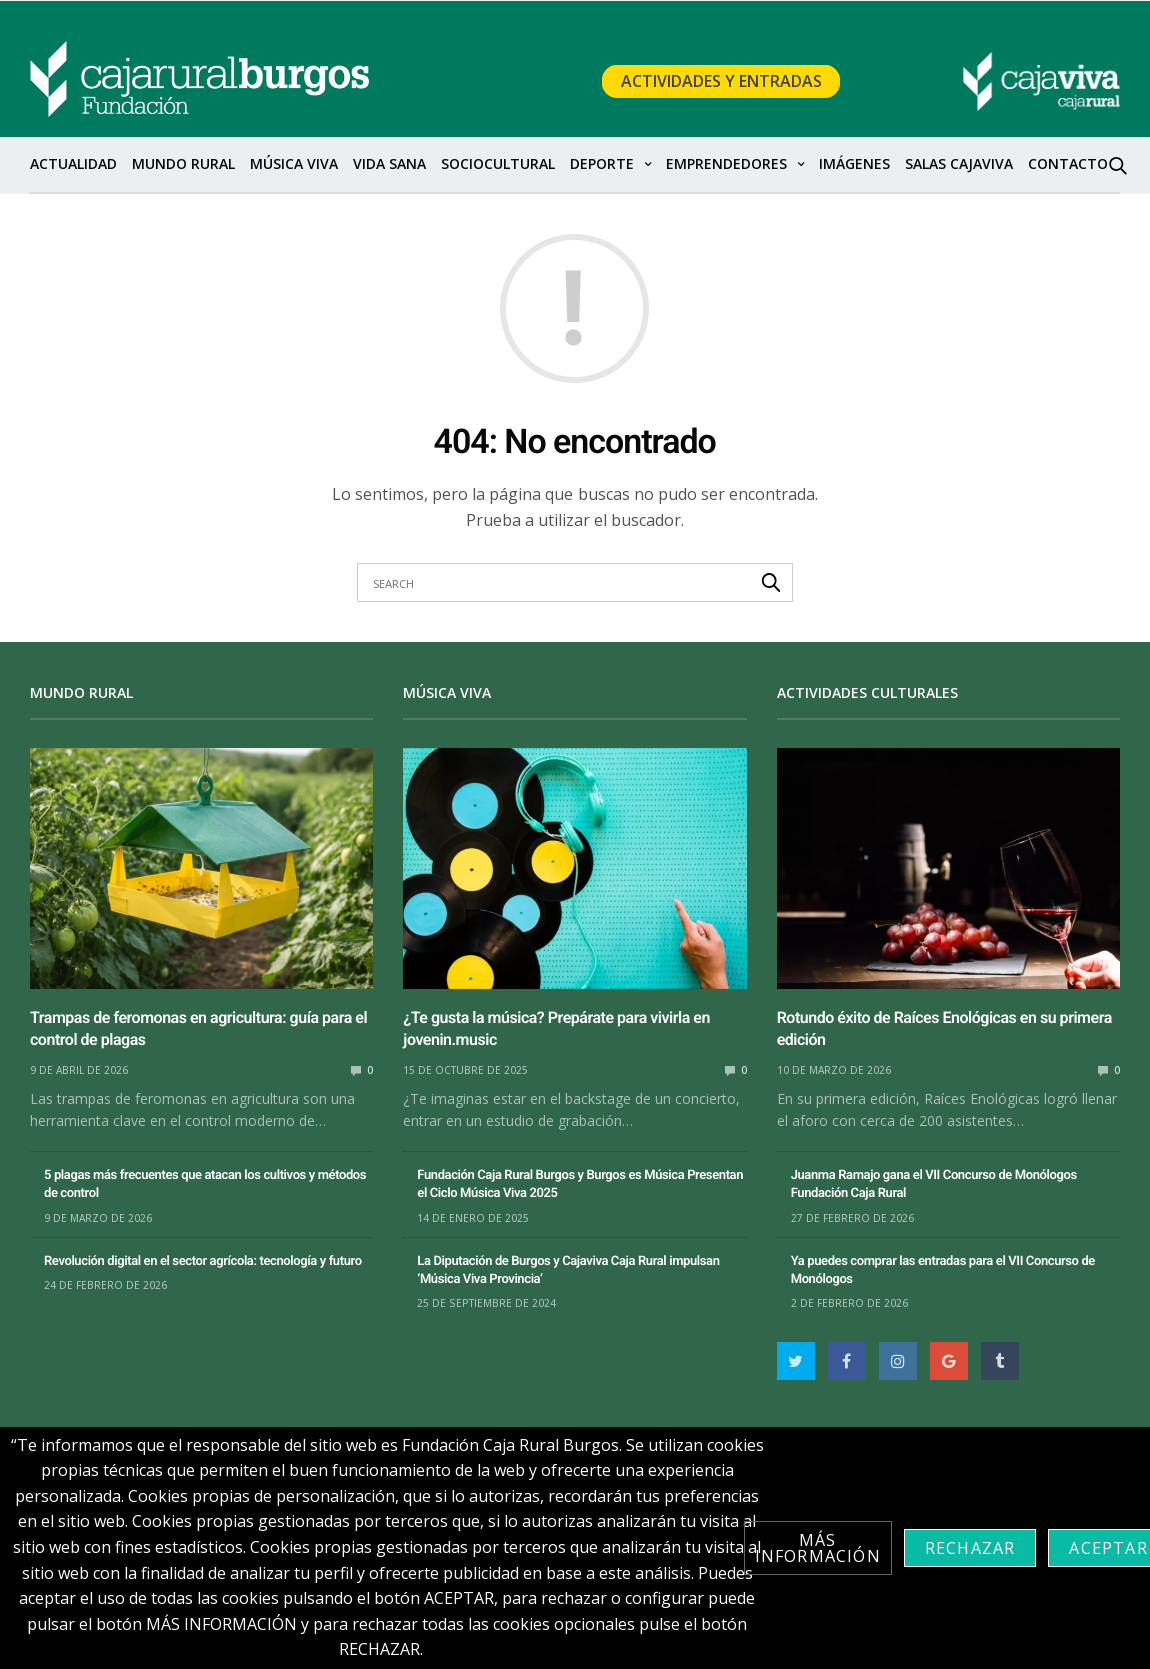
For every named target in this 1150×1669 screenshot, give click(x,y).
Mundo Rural (183, 163)
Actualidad (73, 163)
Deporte (602, 163)
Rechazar (970, 1548)
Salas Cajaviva (959, 163)
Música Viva (294, 163)
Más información (818, 1548)
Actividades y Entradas (721, 82)
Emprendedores (726, 163)
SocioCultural (498, 163)
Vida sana (389, 163)
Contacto (1068, 163)
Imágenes (854, 163)
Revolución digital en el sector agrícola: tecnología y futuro (203, 1261)
